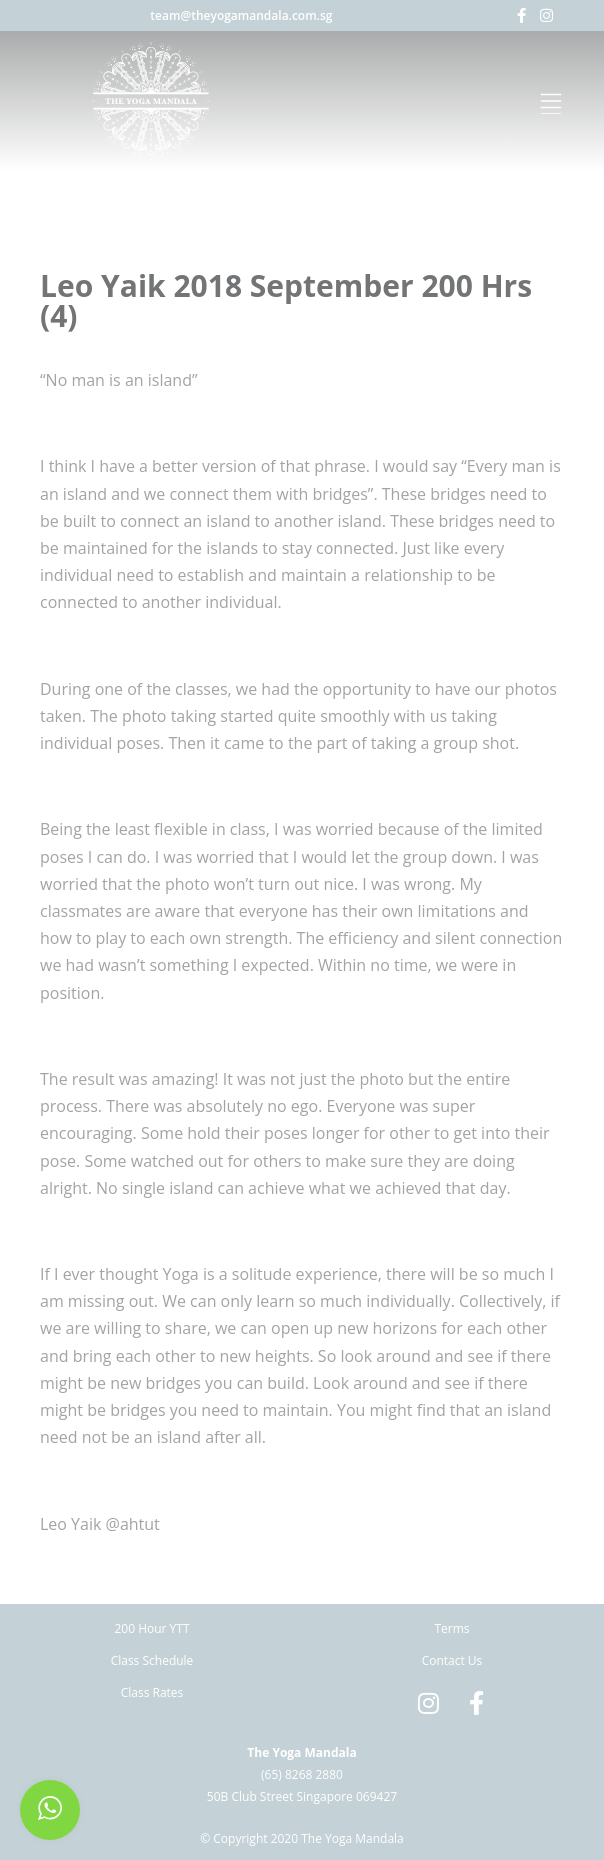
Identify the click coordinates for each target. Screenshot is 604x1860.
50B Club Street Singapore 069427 (302, 1796)
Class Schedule (152, 1660)
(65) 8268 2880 (302, 1774)
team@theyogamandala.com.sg (241, 15)
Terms (451, 1628)
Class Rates (152, 1692)
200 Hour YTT (151, 1628)
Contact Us (452, 1660)
